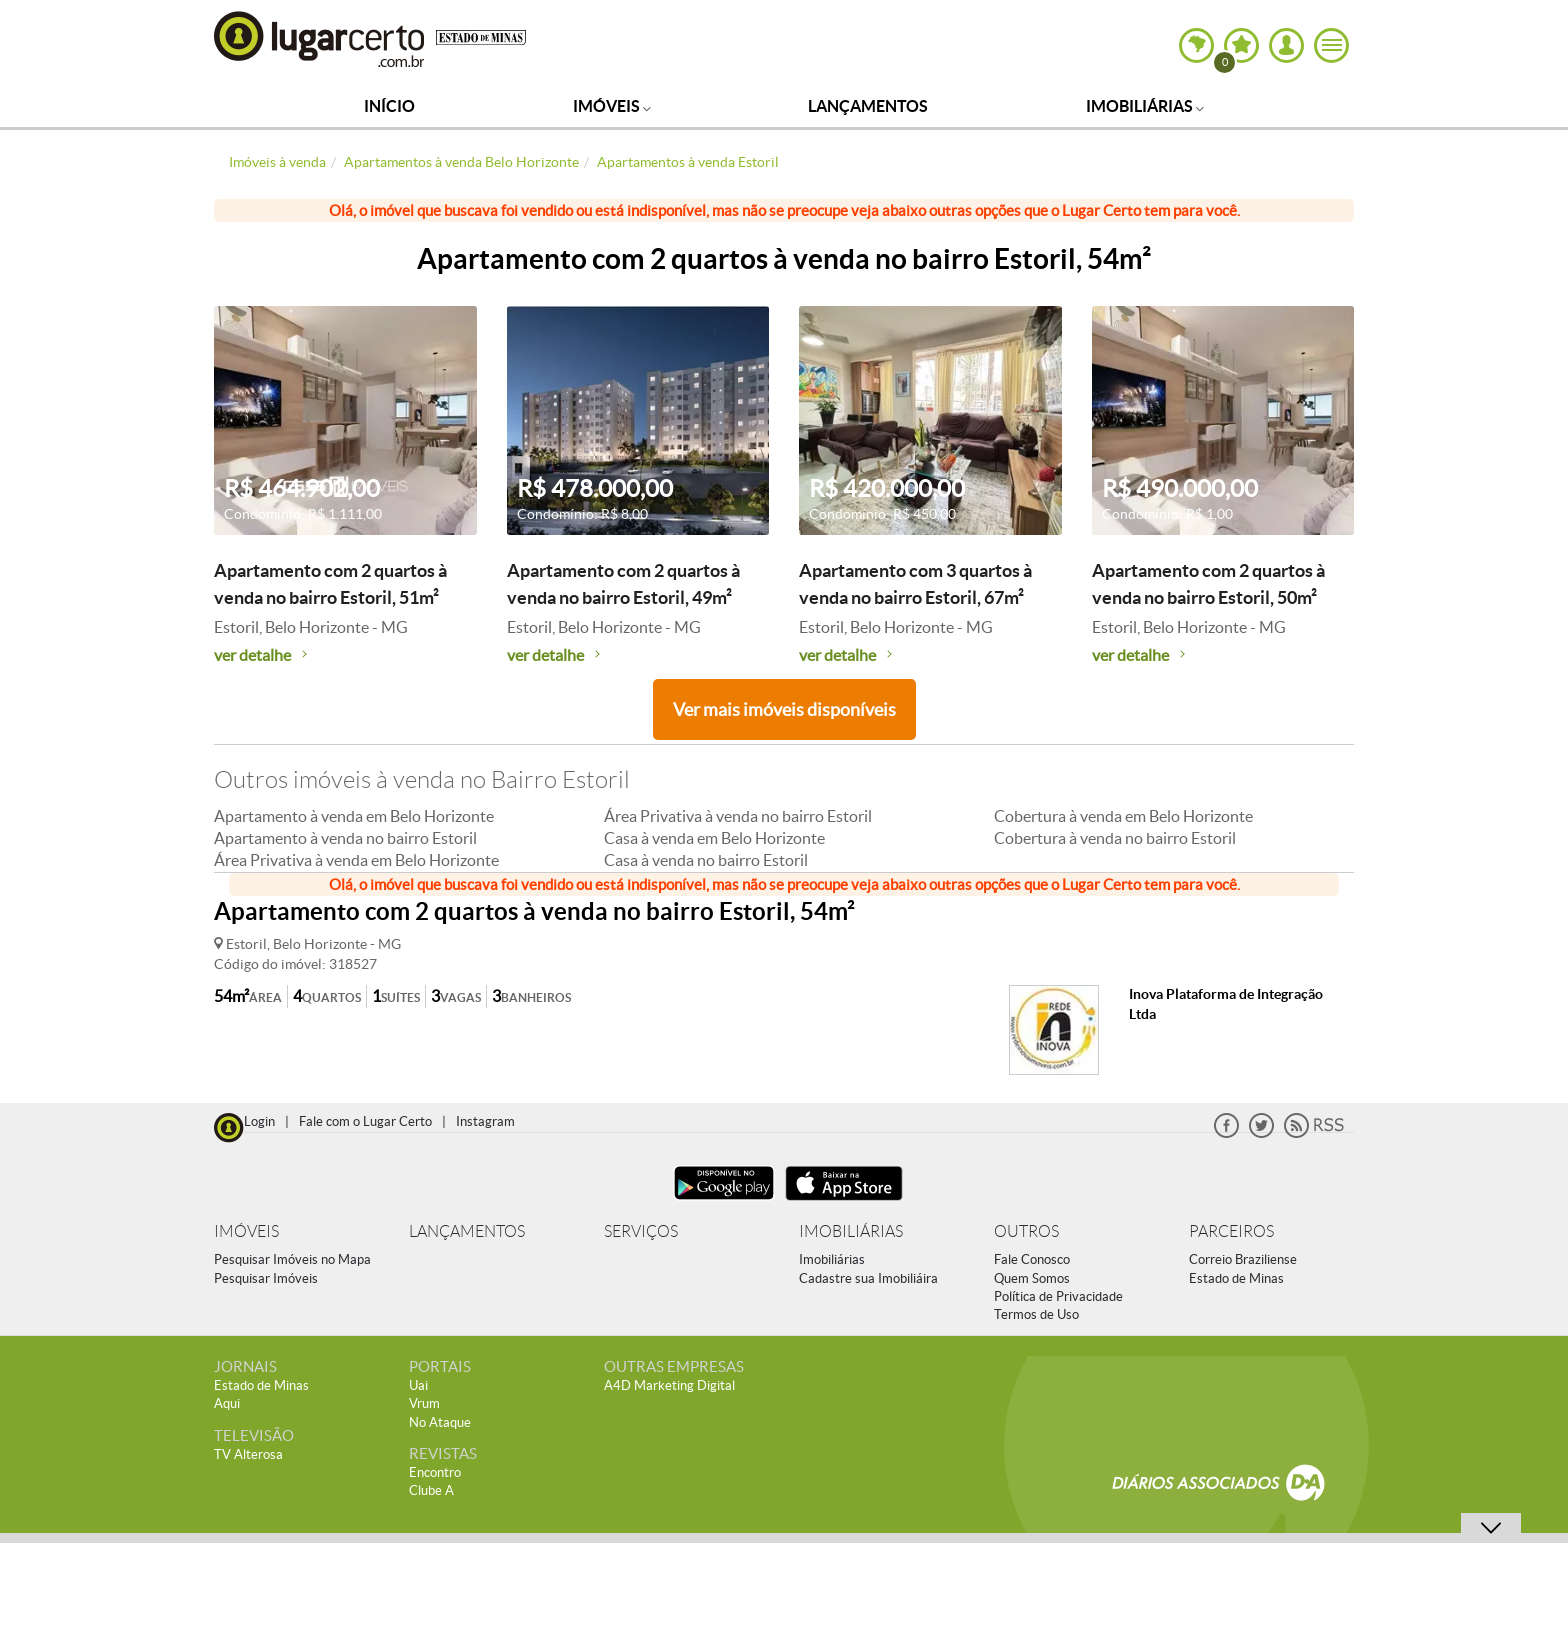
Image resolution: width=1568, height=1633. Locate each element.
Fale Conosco (1032, 1259)
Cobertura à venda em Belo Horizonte (1123, 816)
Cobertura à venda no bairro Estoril (1115, 838)
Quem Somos (1032, 1278)
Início (389, 106)
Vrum (424, 1403)
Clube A (431, 1490)
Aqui (227, 1403)
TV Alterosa (248, 1454)
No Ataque (440, 1422)
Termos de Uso (1036, 1314)
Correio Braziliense (1243, 1259)
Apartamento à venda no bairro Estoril (345, 838)
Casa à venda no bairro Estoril (706, 860)
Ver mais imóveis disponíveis (784, 709)
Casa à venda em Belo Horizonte (714, 838)
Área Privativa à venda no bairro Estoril (738, 816)
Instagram (485, 1121)
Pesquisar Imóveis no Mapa (292, 1259)
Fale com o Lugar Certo (365, 1121)
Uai (418, 1385)
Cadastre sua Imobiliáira (868, 1278)
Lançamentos (868, 106)
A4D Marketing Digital (669, 1385)
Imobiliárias (1145, 106)
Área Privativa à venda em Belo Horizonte (356, 860)
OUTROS (1026, 1231)
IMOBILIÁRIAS (851, 1231)
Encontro (435, 1472)
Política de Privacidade (1058, 1296)
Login (259, 1121)
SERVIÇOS (641, 1231)
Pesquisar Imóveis (266, 1278)
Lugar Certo (320, 38)
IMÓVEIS (246, 1231)
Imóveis (612, 106)
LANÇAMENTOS (467, 1231)
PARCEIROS (1231, 1231)
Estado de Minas (1236, 1278)
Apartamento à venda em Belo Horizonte (354, 816)
